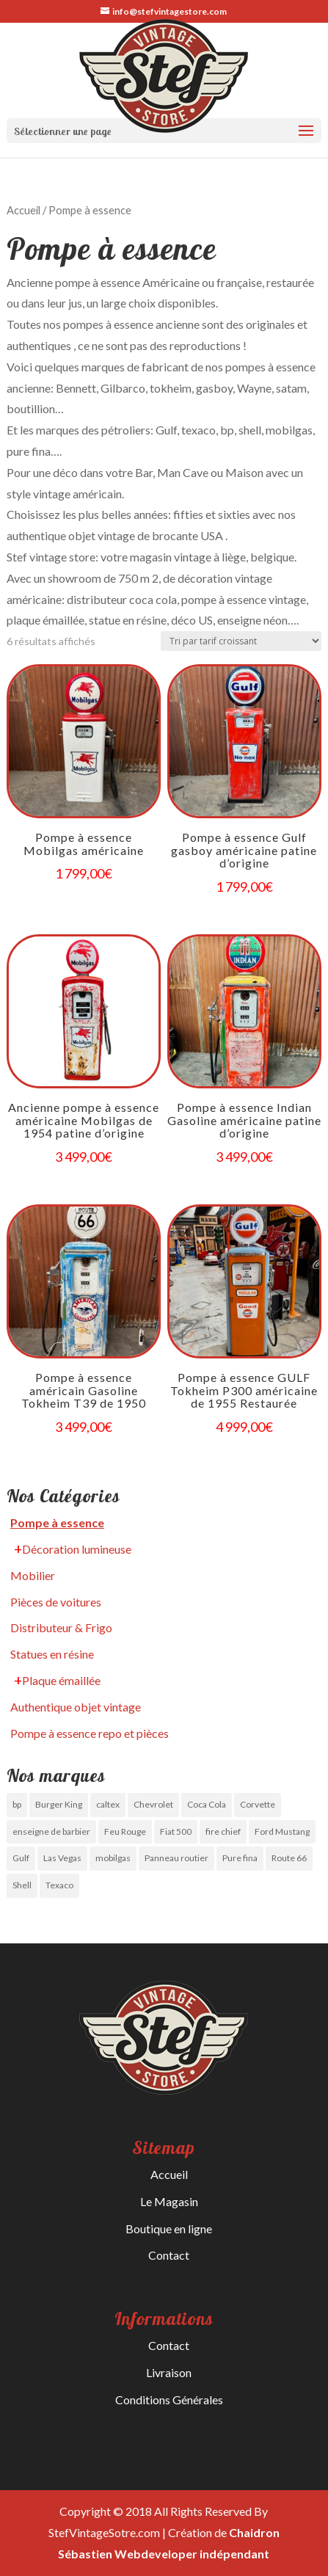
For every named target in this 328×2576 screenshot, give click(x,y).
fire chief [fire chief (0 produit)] (223, 1831)
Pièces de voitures (55, 1602)
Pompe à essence (57, 1522)
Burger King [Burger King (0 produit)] (58, 1804)
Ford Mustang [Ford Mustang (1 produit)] (282, 1831)
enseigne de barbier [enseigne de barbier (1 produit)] (51, 1831)
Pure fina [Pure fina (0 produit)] (240, 1857)
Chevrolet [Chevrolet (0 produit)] (153, 1804)
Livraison (169, 2372)
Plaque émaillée (61, 1680)
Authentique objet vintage (75, 1707)
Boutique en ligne (168, 2228)
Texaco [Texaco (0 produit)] (59, 1885)
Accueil (23, 210)
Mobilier (32, 1575)
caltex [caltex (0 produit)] (108, 1804)
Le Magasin (169, 2201)
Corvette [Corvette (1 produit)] (257, 1804)
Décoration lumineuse (76, 1549)
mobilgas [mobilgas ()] (113, 1857)
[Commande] (241, 641)
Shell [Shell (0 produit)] (22, 1885)
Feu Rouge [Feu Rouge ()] (125, 1831)
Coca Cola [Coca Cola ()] (206, 1804)
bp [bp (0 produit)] (16, 1804)
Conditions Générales (169, 2399)
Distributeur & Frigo (61, 1627)
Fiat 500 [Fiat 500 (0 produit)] (176, 1831)
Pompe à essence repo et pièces (89, 1733)
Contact (168, 2255)
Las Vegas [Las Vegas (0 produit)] (62, 1857)
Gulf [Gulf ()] (20, 1857)
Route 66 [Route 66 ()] (289, 1857)
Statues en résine (52, 1654)
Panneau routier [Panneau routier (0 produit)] (176, 1857)
